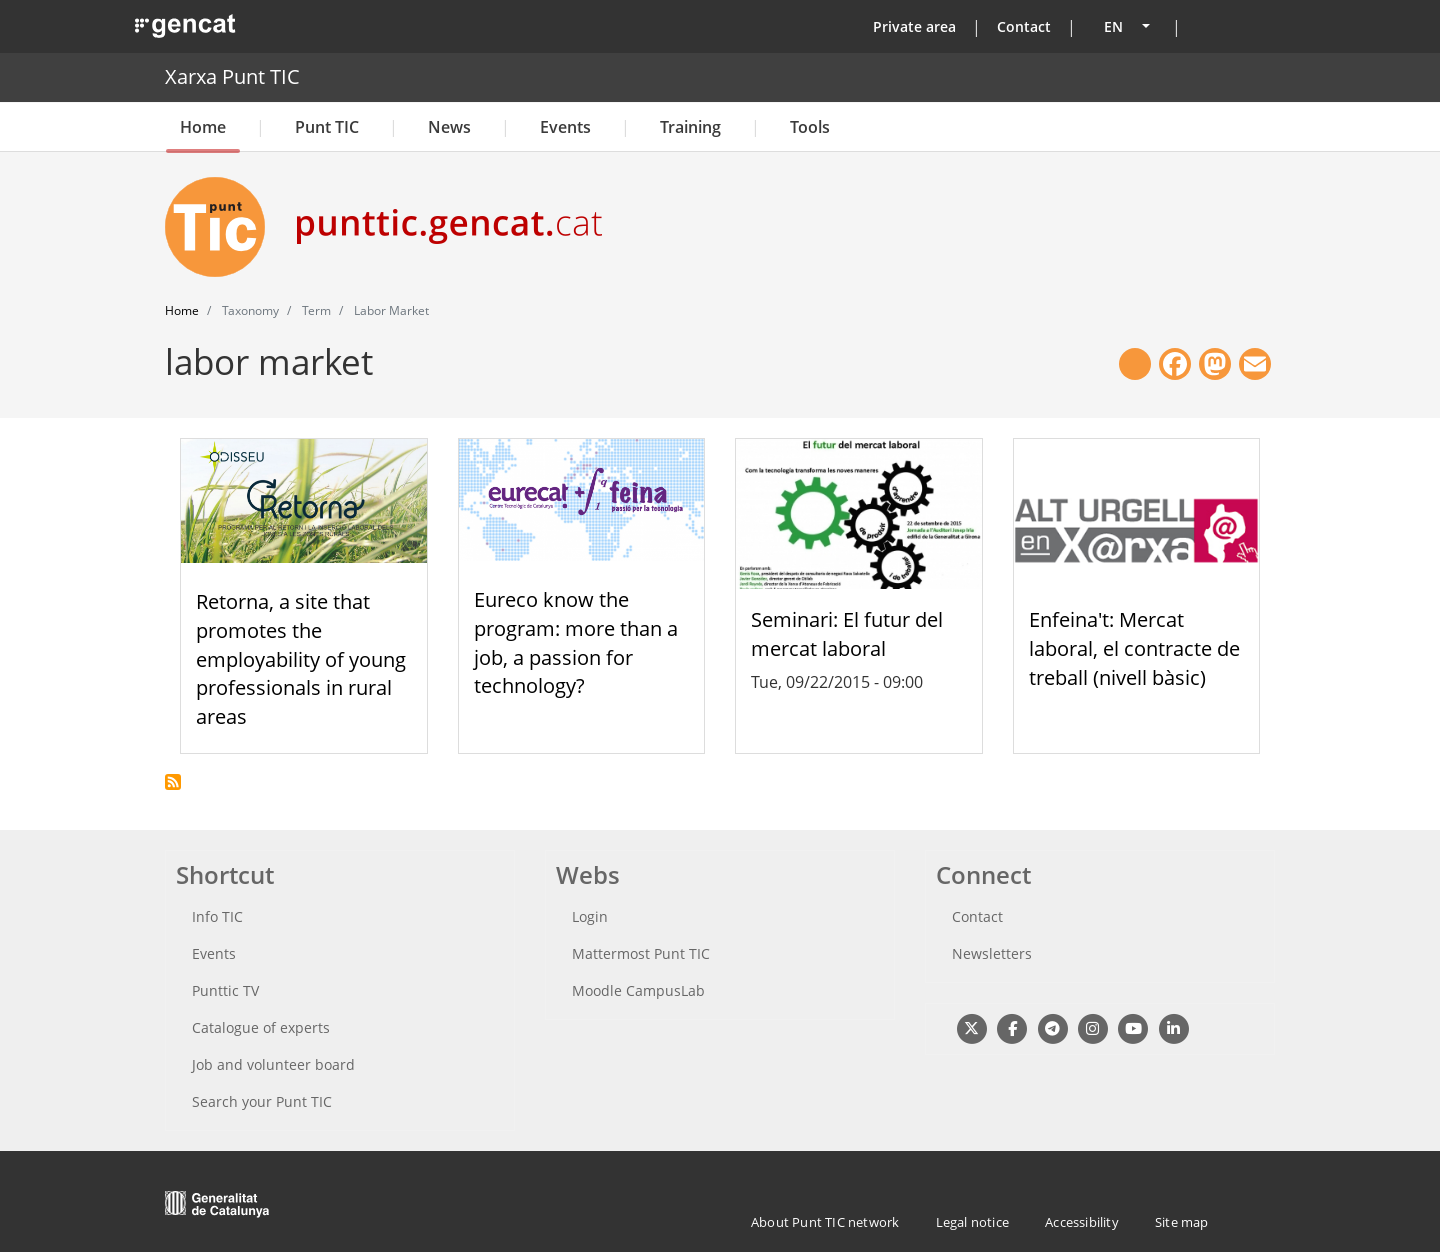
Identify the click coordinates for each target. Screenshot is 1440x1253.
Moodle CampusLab (638, 990)
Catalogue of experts (261, 1027)
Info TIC (217, 916)
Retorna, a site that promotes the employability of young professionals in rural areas (301, 659)
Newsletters (992, 953)
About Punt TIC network (825, 1222)
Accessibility (1082, 1222)
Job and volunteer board (273, 1064)
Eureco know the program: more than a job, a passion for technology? (576, 642)
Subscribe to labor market (173, 782)
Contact (1024, 26)
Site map (1182, 1222)
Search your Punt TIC (262, 1101)
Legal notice (972, 1222)
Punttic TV (225, 990)
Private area (914, 26)
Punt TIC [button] (327, 127)
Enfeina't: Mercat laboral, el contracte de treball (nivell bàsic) (1134, 648)
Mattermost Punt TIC (641, 953)
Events (565, 127)
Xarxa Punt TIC (232, 76)
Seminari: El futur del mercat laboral (847, 634)
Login (590, 916)
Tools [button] (810, 127)
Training (690, 127)
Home (203, 127)
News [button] (449, 127)
